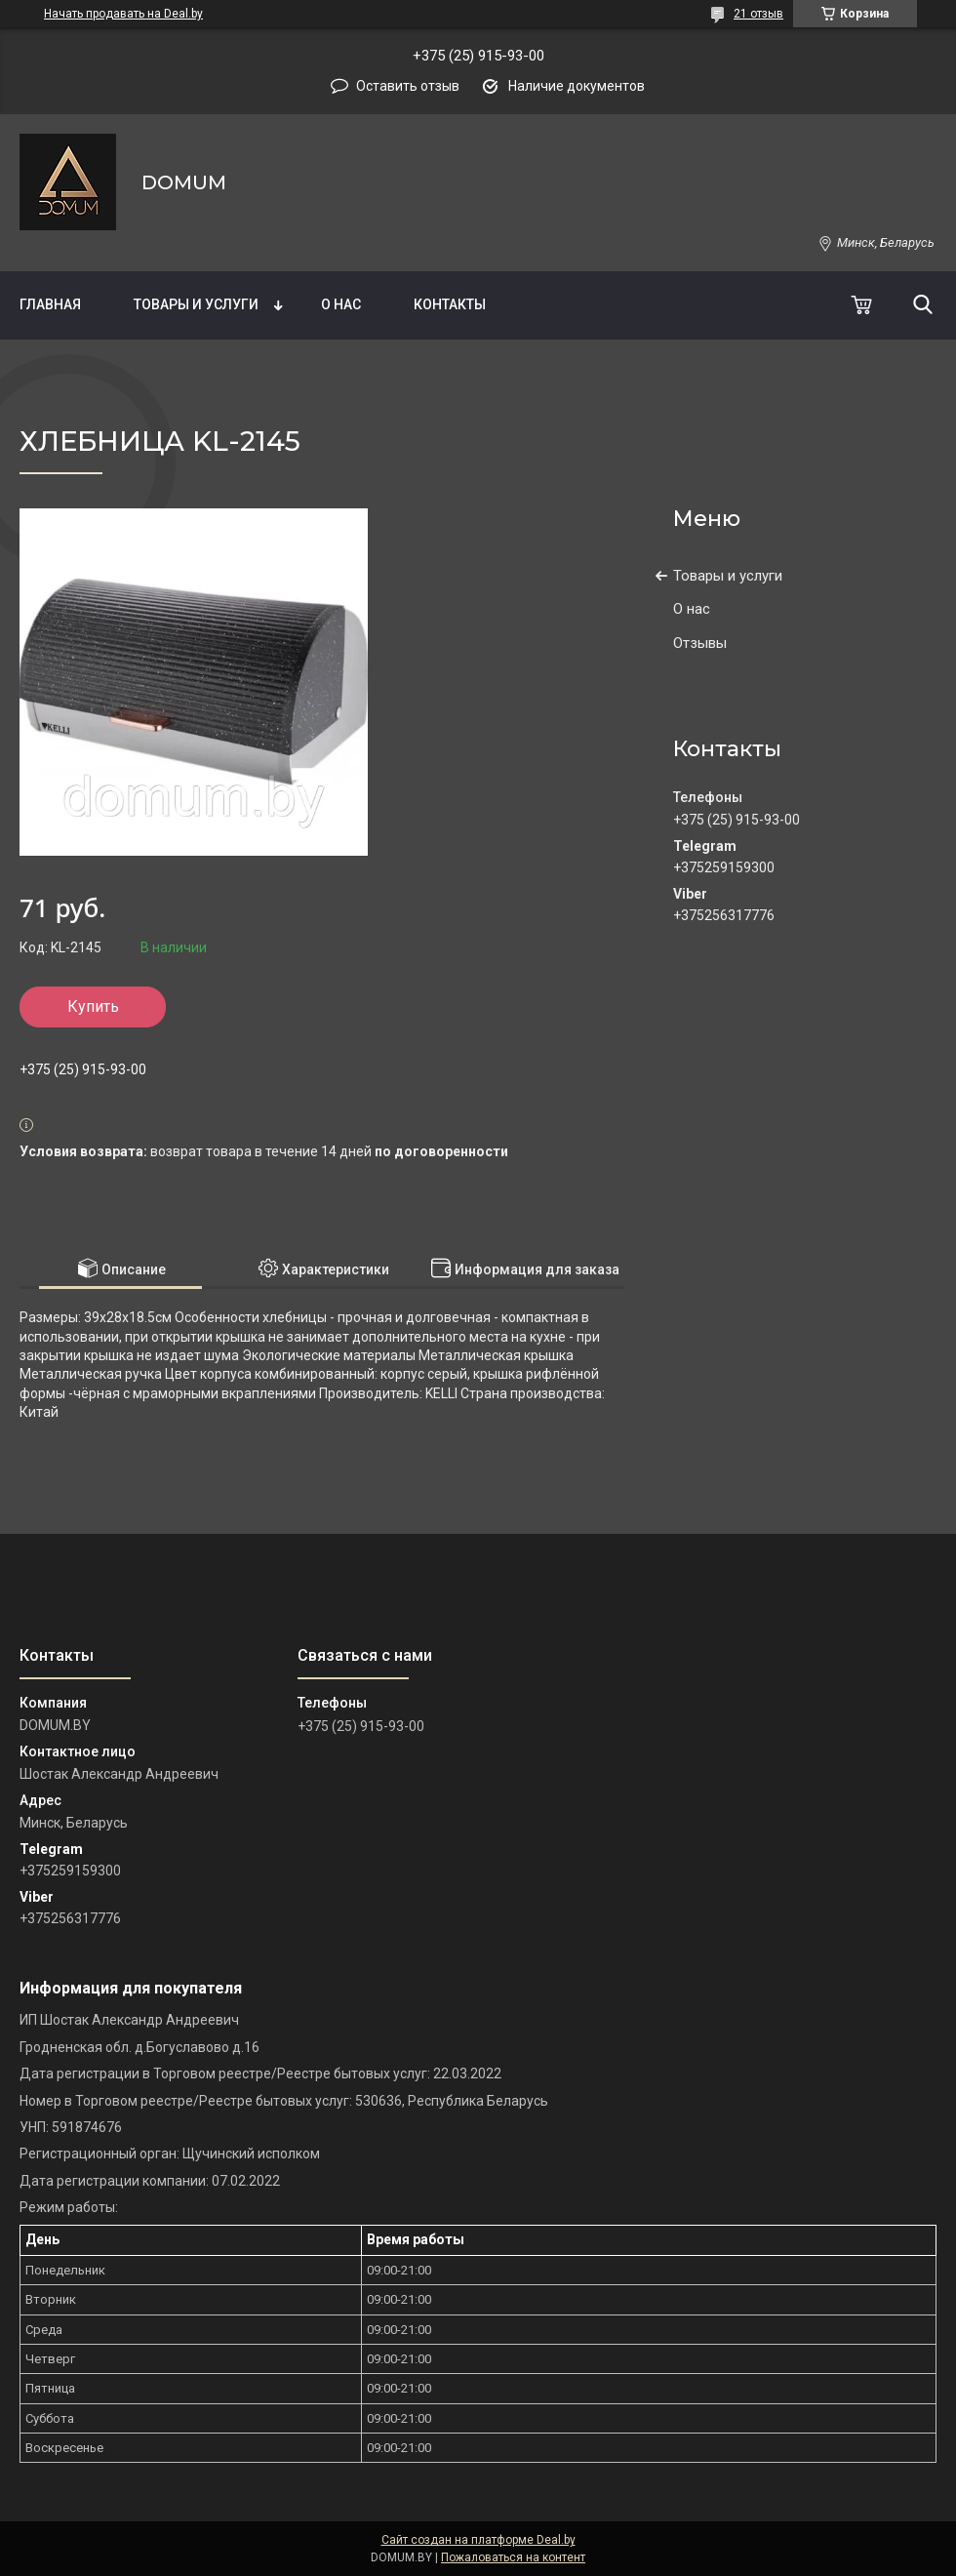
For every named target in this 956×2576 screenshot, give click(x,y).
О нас (341, 304)
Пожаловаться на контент (513, 2557)
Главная (50, 304)
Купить (93, 1006)
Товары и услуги (196, 304)
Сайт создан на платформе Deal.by (478, 2540)
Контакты (450, 304)
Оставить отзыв (407, 86)
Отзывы (700, 643)
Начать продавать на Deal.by (123, 13)
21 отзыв (758, 13)
